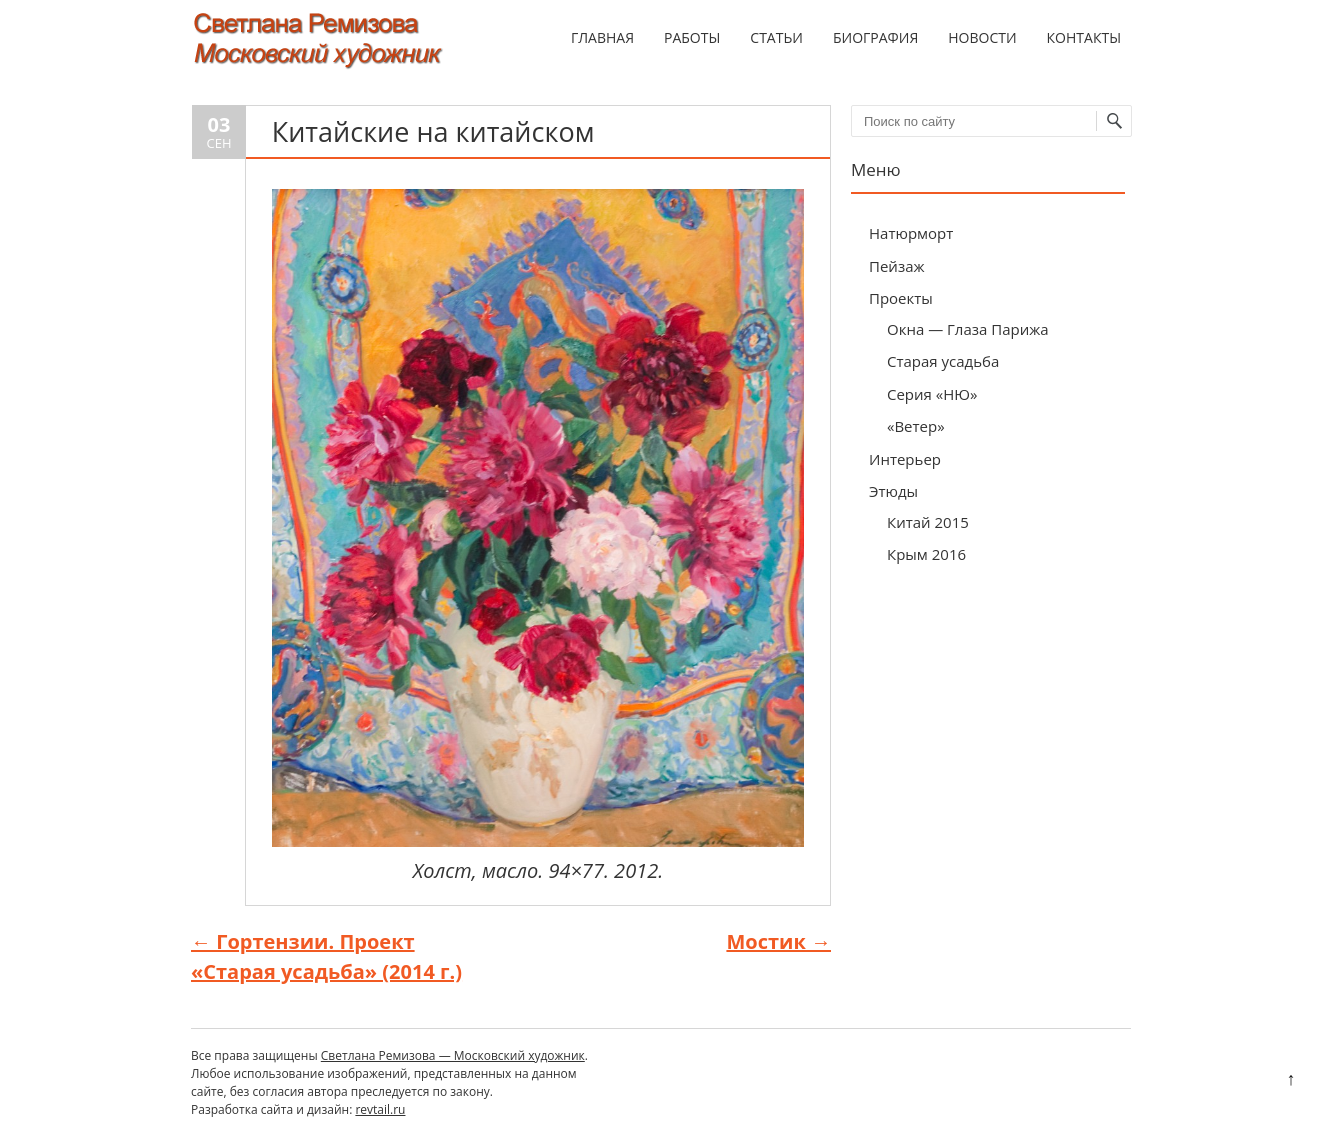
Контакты (1084, 37)
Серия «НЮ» (932, 394)
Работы (692, 37)
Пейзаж (897, 266)
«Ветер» (916, 426)
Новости (982, 37)
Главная (602, 37)
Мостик (778, 941)
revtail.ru (380, 1109)
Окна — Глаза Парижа (968, 329)
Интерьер (905, 459)
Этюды (893, 491)
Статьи (776, 37)
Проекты (901, 298)
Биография (875, 37)
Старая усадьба (943, 361)
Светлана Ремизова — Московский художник (453, 1055)
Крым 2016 (926, 554)
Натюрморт (911, 233)
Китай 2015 (928, 522)
